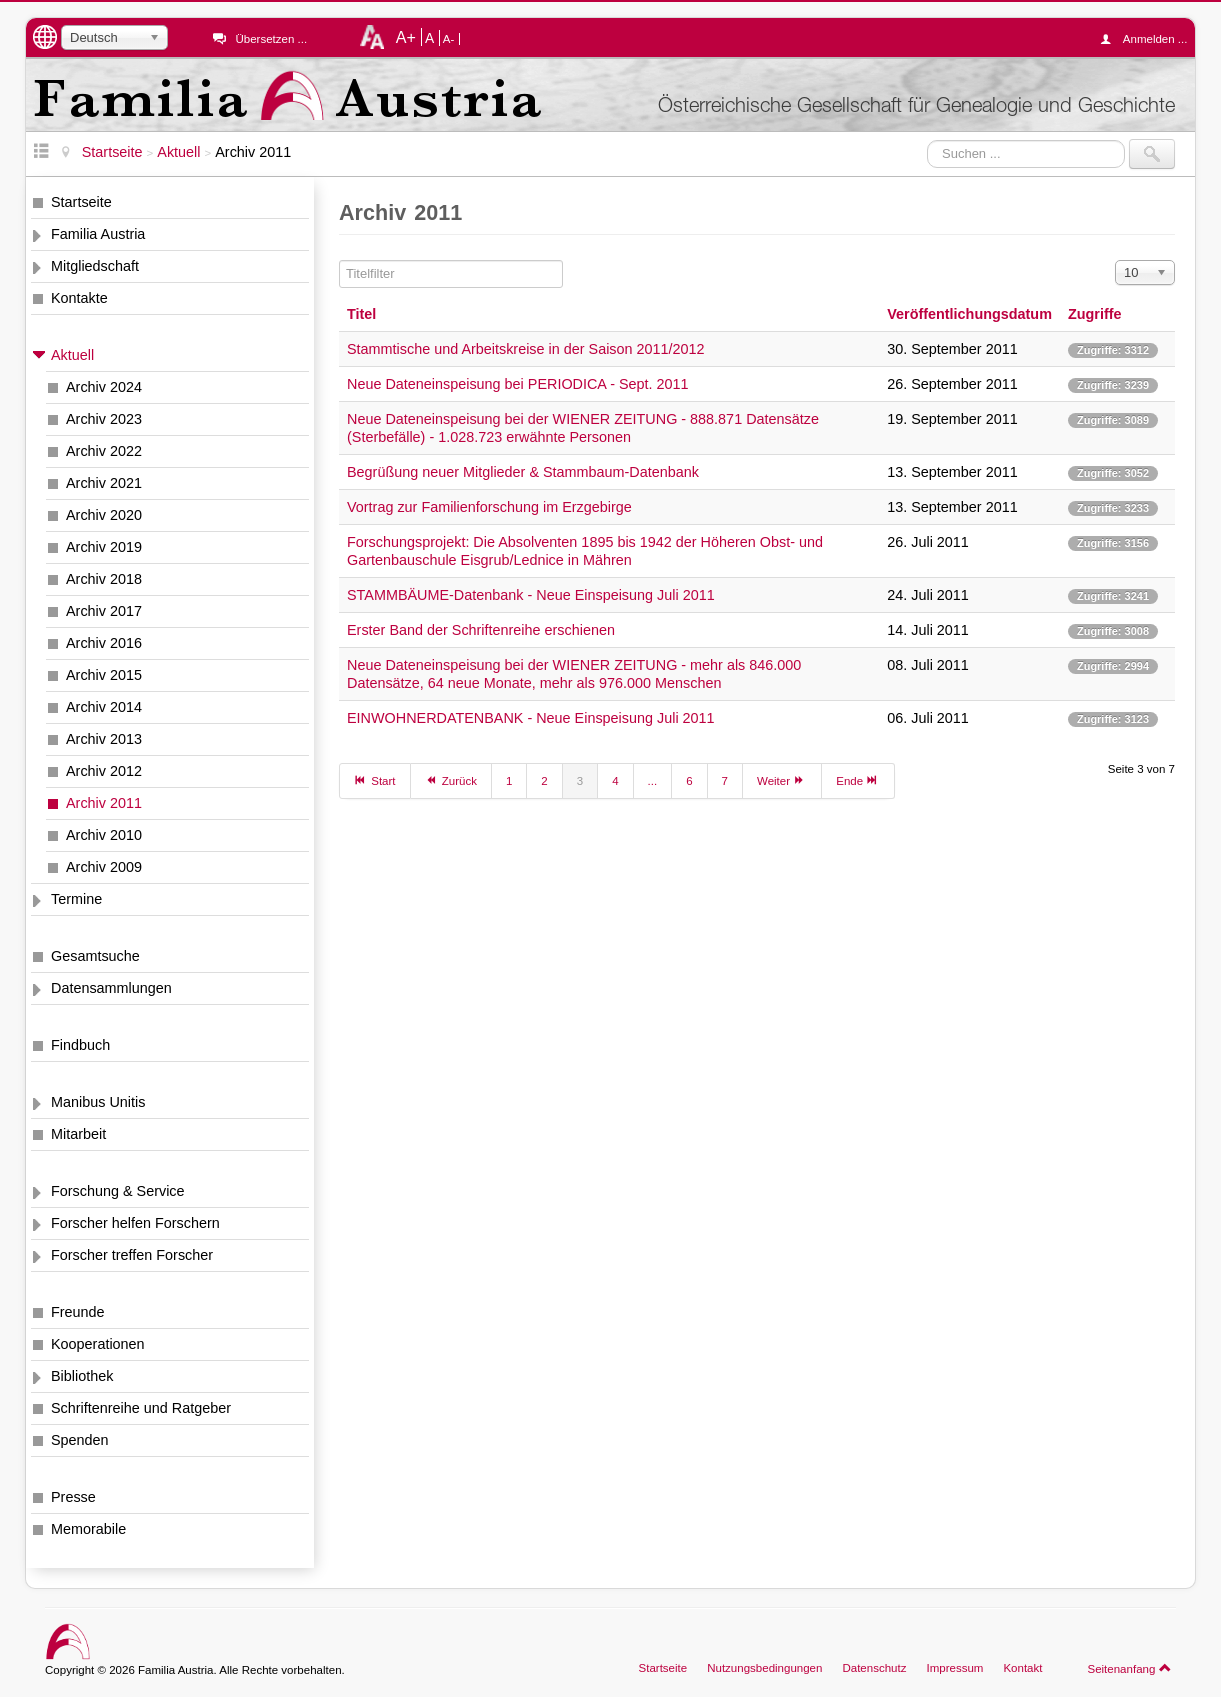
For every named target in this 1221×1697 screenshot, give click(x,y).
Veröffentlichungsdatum (969, 314)
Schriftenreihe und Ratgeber (141, 1408)
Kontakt (1022, 1668)
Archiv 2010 (104, 835)
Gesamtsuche (95, 956)
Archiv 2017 (104, 611)
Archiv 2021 (104, 483)
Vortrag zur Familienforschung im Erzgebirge (489, 507)
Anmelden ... (1149, 39)
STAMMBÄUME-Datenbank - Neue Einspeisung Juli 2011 (531, 595)
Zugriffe (1095, 314)
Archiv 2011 (104, 803)
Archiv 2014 (104, 707)
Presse (73, 1497)
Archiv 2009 (104, 867)
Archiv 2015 (104, 675)
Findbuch (80, 1045)
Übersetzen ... (271, 39)
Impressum (954, 1668)
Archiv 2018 (104, 579)
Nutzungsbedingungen (764, 1668)
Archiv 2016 (104, 643)
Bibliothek (82, 1376)
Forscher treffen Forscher (132, 1255)
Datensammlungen (111, 988)
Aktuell (72, 355)
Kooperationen (98, 1344)
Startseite (81, 202)
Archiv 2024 (104, 387)
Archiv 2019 (104, 547)
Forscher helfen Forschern (135, 1223)
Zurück (451, 780)
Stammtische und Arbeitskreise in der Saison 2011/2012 (526, 349)
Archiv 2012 (104, 771)
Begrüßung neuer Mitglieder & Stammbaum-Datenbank (523, 472)
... (653, 781)
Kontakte (79, 298)
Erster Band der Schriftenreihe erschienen (481, 630)
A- (449, 39)
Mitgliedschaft (95, 266)
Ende (858, 780)
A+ (406, 37)
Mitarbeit (78, 1134)
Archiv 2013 (104, 739)
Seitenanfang (1129, 1668)
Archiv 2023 (104, 419)
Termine (76, 899)
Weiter (782, 780)
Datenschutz (874, 1668)
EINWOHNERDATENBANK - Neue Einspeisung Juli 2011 (531, 718)
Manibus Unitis (98, 1102)
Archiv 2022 (104, 451)
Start (375, 780)
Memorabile (88, 1529)
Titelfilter (339, 260)
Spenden (80, 1440)
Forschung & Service (118, 1191)
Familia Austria (98, 234)
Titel (361, 314)
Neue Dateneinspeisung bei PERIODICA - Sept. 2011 (518, 384)
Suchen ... (927, 139)
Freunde (78, 1312)
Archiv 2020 (104, 515)
